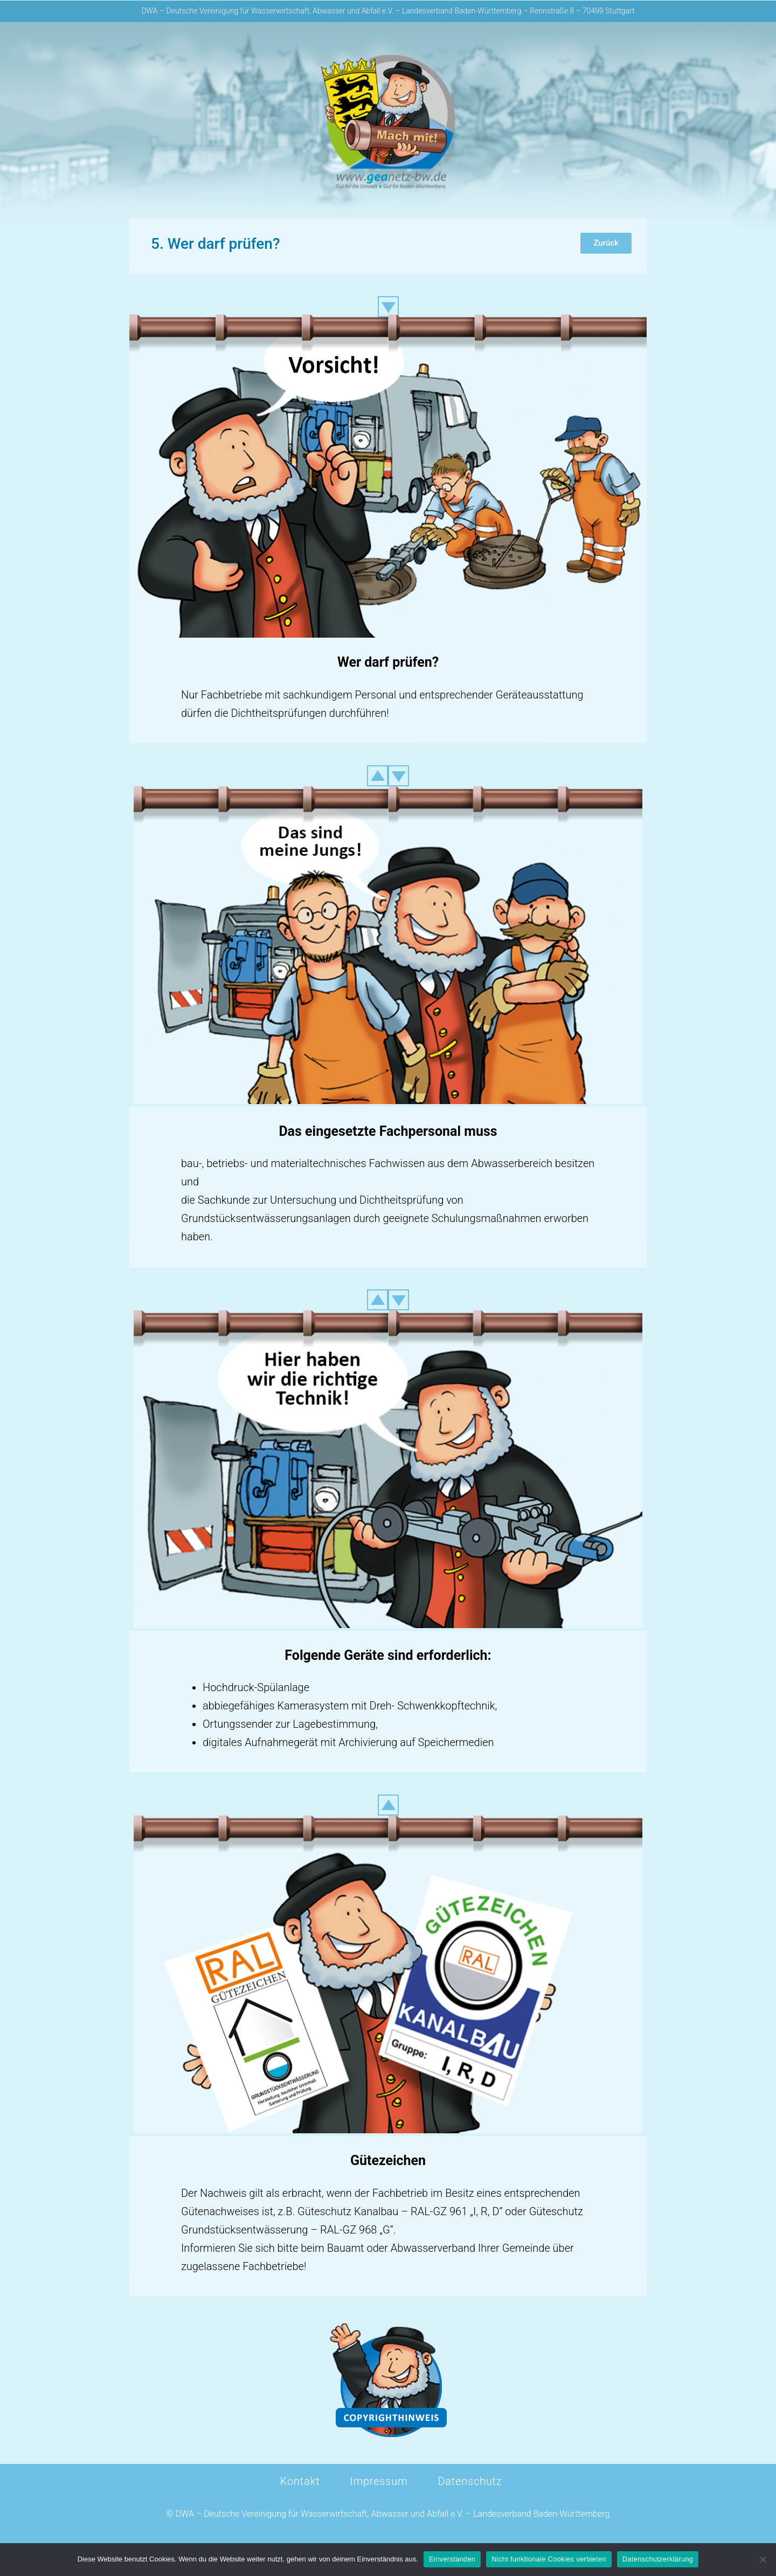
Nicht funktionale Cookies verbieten (548, 2559)
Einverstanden (452, 2559)
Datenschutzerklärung (657, 2559)
